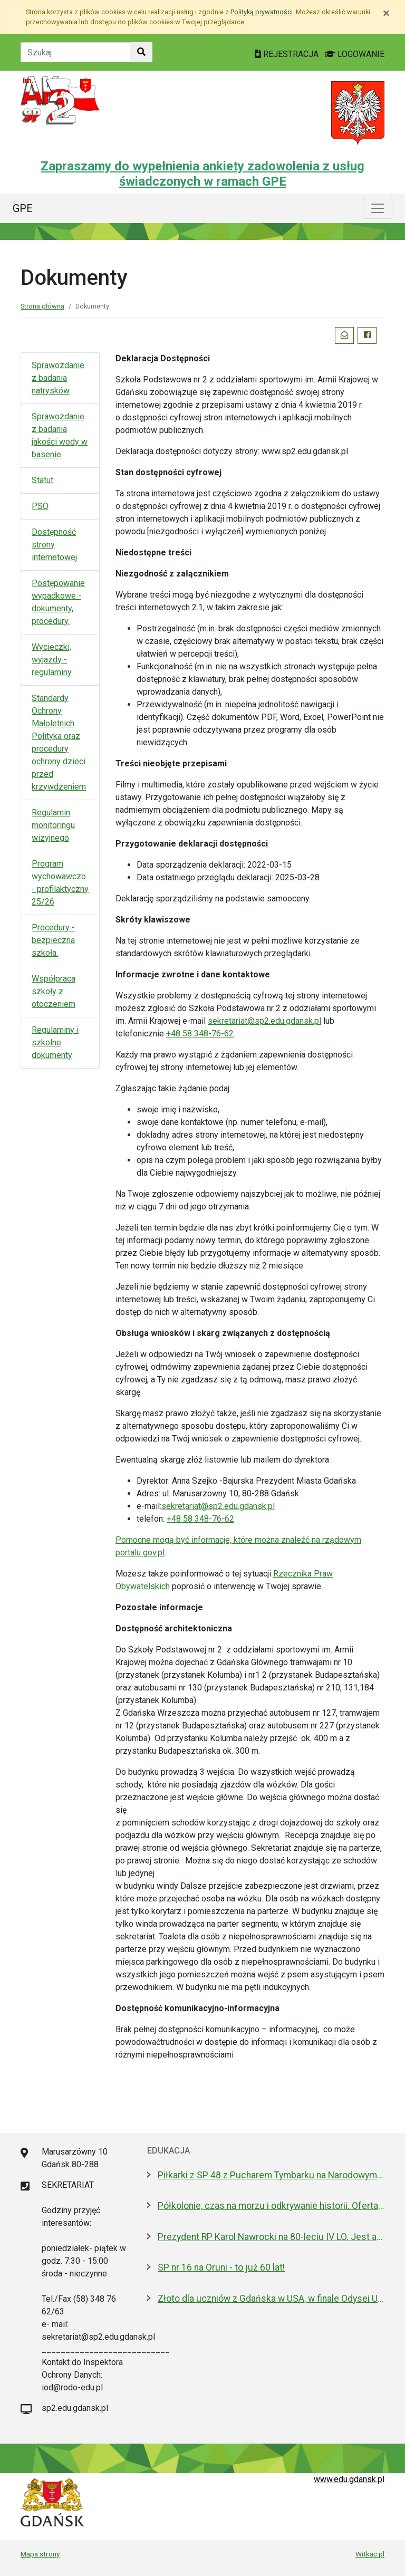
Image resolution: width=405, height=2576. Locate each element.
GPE (23, 208)
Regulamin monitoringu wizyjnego (53, 825)
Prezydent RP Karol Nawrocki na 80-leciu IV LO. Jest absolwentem (271, 2237)
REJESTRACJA (288, 54)
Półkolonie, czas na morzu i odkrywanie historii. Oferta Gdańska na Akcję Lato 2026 (271, 2205)
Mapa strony (40, 2554)
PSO (40, 506)
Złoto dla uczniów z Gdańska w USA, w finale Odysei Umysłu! (271, 2298)
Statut (42, 480)
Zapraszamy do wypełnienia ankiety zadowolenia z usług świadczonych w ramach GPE (202, 174)
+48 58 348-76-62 (200, 1034)
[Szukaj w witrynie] (141, 52)
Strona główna (42, 306)
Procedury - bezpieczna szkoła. (53, 940)
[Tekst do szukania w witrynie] (76, 52)
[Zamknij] (386, 13)
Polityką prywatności (261, 12)
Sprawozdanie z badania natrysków (58, 378)
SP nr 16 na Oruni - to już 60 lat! (221, 2267)
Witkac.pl (369, 2554)
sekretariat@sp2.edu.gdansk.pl (264, 1021)
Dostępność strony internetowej (54, 544)
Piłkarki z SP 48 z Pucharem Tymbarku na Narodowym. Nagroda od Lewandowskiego (271, 2175)
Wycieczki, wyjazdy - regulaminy (52, 659)
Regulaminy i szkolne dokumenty (55, 1042)
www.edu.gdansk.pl (349, 2479)
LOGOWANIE (354, 54)
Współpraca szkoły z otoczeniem (53, 991)
